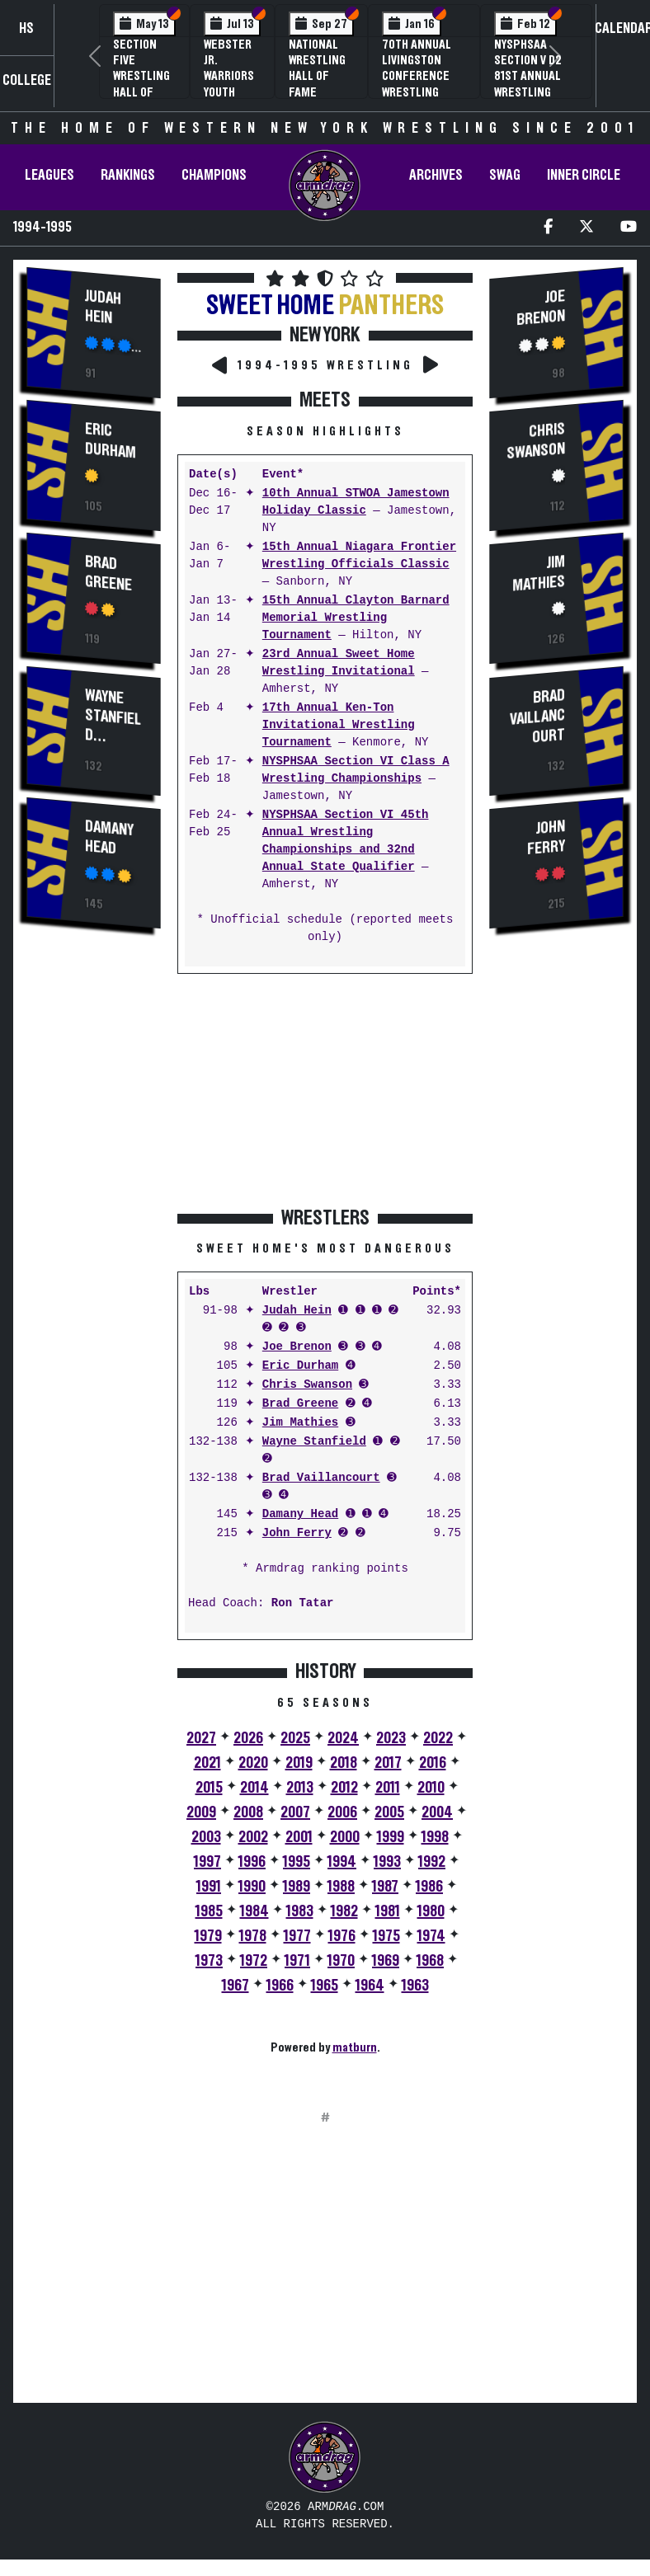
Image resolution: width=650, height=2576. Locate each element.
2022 (438, 1738)
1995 (296, 1862)
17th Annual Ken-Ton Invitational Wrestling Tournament (338, 725)
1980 (431, 1911)
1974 (431, 1936)
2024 (343, 1738)
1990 (252, 1886)
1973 (209, 1961)
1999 (390, 1837)
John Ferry (297, 1533)
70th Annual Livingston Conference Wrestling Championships (424, 76)
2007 (295, 1812)
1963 (415, 1985)
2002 (253, 1837)
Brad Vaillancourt (321, 1478)
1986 (429, 1886)
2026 (248, 1738)
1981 (387, 1911)
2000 (345, 1837)
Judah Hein (103, 307)
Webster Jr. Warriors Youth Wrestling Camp (232, 84)
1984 (254, 1911)
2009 (201, 1812)
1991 (208, 1886)
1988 (341, 1886)
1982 (344, 1911)
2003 (206, 1837)
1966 (280, 1985)
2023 (391, 1738)
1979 (208, 1936)
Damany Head (109, 836)
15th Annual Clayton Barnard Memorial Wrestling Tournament (356, 618)
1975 (386, 1936)
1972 (253, 1961)
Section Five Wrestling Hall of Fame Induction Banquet (141, 92)
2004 (437, 1812)
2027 (201, 1738)
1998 (435, 1837)
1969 (385, 1961)
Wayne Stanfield (113, 715)
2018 (343, 1763)
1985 (209, 1911)
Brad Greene (108, 572)
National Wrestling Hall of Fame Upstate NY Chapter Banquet (319, 92)
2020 (253, 1763)
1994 (341, 1862)
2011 (387, 1787)
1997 (207, 1862)
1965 (324, 1985)
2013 (299, 1787)
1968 (430, 1961)
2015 (209, 1787)
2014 (254, 1787)
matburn (354, 2047)
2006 (342, 1812)
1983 (299, 1911)
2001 (299, 1837)
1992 (431, 1862)
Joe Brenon (297, 1347)
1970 (341, 1961)
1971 (297, 1961)
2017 (388, 1763)
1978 (252, 1936)
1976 (342, 1936)
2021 (207, 1763)
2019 (299, 1763)
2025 (295, 1738)
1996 (252, 1862)
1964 (370, 1985)
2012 (344, 1787)
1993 (387, 1862)
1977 (297, 1936)
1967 (235, 1985)
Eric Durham (110, 441)
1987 (385, 1886)
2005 (389, 1812)
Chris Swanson (307, 1385)
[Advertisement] (94, 1222)
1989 (296, 1886)
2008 (248, 1812)
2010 (431, 1787)
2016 (432, 1763)
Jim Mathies (300, 1423)
